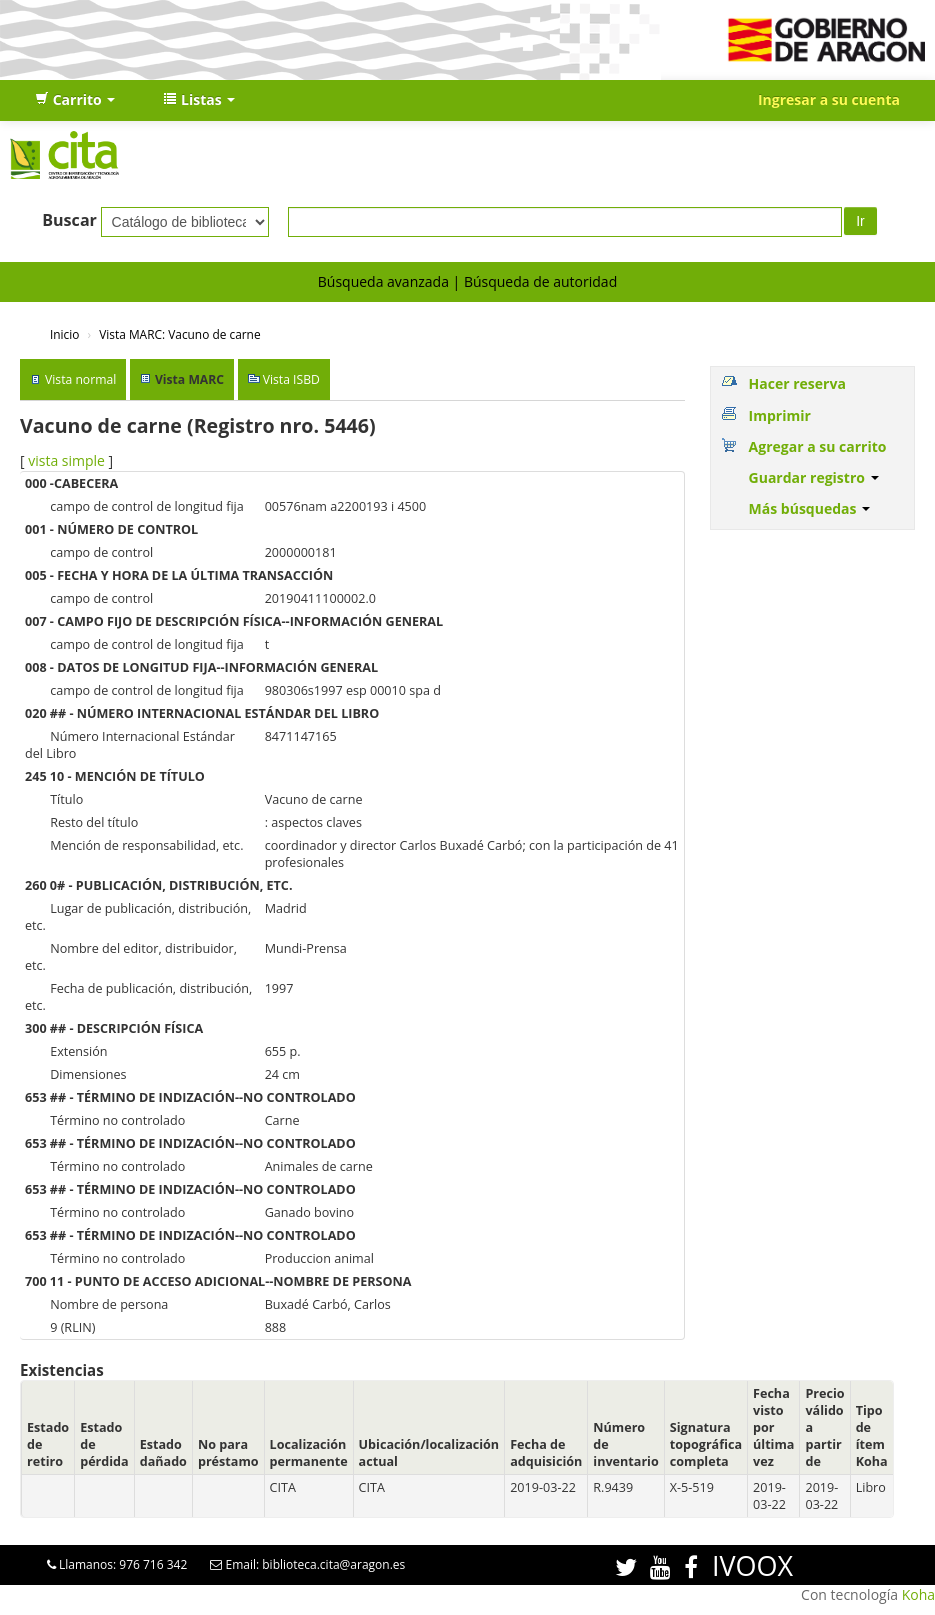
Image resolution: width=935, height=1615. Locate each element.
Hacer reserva (797, 383)
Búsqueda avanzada (383, 281)
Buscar (69, 220)
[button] (75, 100)
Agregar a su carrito (818, 446)
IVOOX (752, 1565)
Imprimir (780, 415)
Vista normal (80, 379)
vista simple (66, 460)
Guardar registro (814, 477)
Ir (860, 221)
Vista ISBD (291, 379)
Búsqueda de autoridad (540, 281)
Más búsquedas (810, 508)
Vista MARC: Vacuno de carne (179, 334)
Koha (918, 1594)
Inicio (64, 334)
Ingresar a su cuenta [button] (829, 99)
